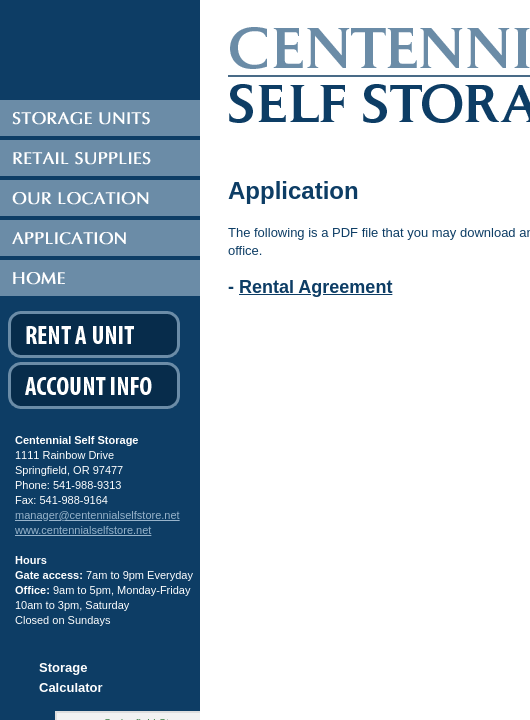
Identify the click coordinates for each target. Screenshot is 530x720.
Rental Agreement (315, 287)
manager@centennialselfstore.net (97, 515)
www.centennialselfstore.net (83, 530)
